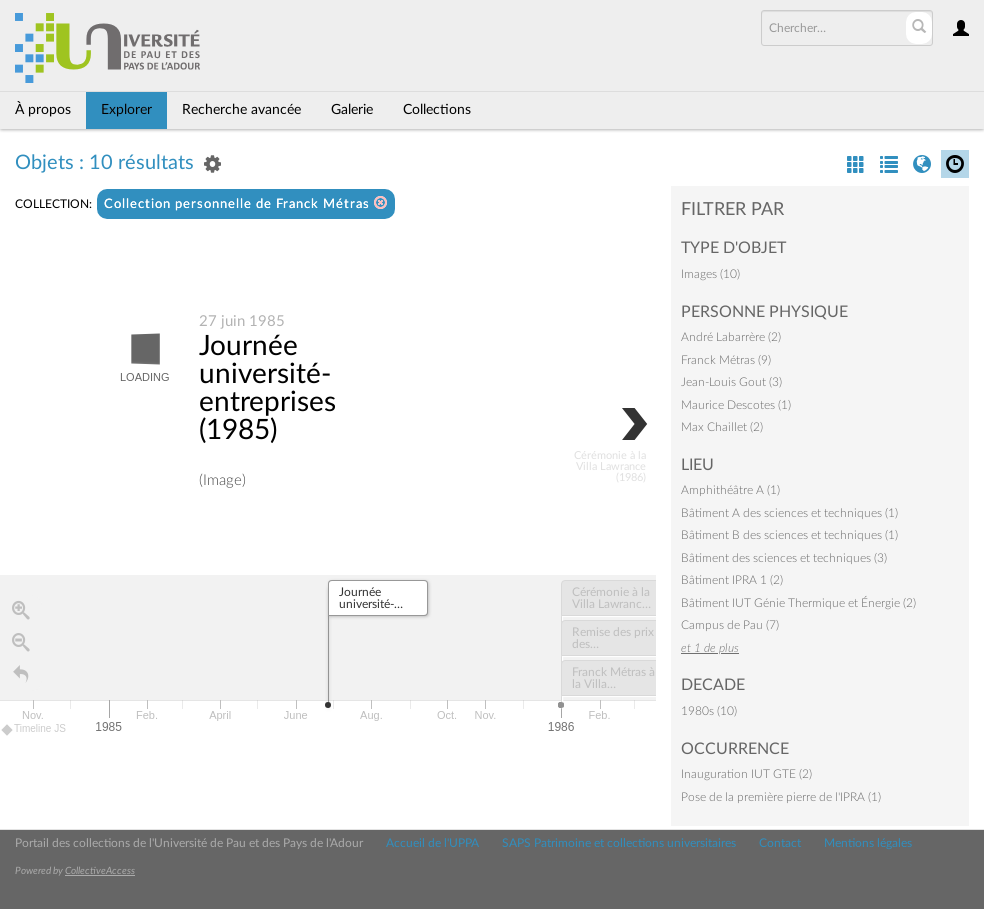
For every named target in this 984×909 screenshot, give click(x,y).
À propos (43, 110)
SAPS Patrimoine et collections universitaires (619, 843)
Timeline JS (34, 729)
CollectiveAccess (100, 871)
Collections (437, 110)
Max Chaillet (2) (722, 427)
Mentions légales (868, 843)
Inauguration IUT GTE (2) (746, 774)
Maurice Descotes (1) (736, 405)
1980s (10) (709, 711)
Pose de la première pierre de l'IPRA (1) (781, 797)
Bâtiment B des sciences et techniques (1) (789, 535)
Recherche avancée (241, 110)
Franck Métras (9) (726, 360)
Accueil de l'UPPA (432, 843)
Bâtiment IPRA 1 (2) (732, 580)
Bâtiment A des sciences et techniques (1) (789, 513)
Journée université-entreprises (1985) (267, 388)
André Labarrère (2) (731, 337)
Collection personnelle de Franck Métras (246, 203)
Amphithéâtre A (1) (730, 490)
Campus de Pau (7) (730, 625)
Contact (780, 843)
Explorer (126, 110)
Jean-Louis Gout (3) (731, 382)
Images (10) (710, 274)
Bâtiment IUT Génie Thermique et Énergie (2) (798, 603)
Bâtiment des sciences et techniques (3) (784, 558)
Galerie (352, 110)
